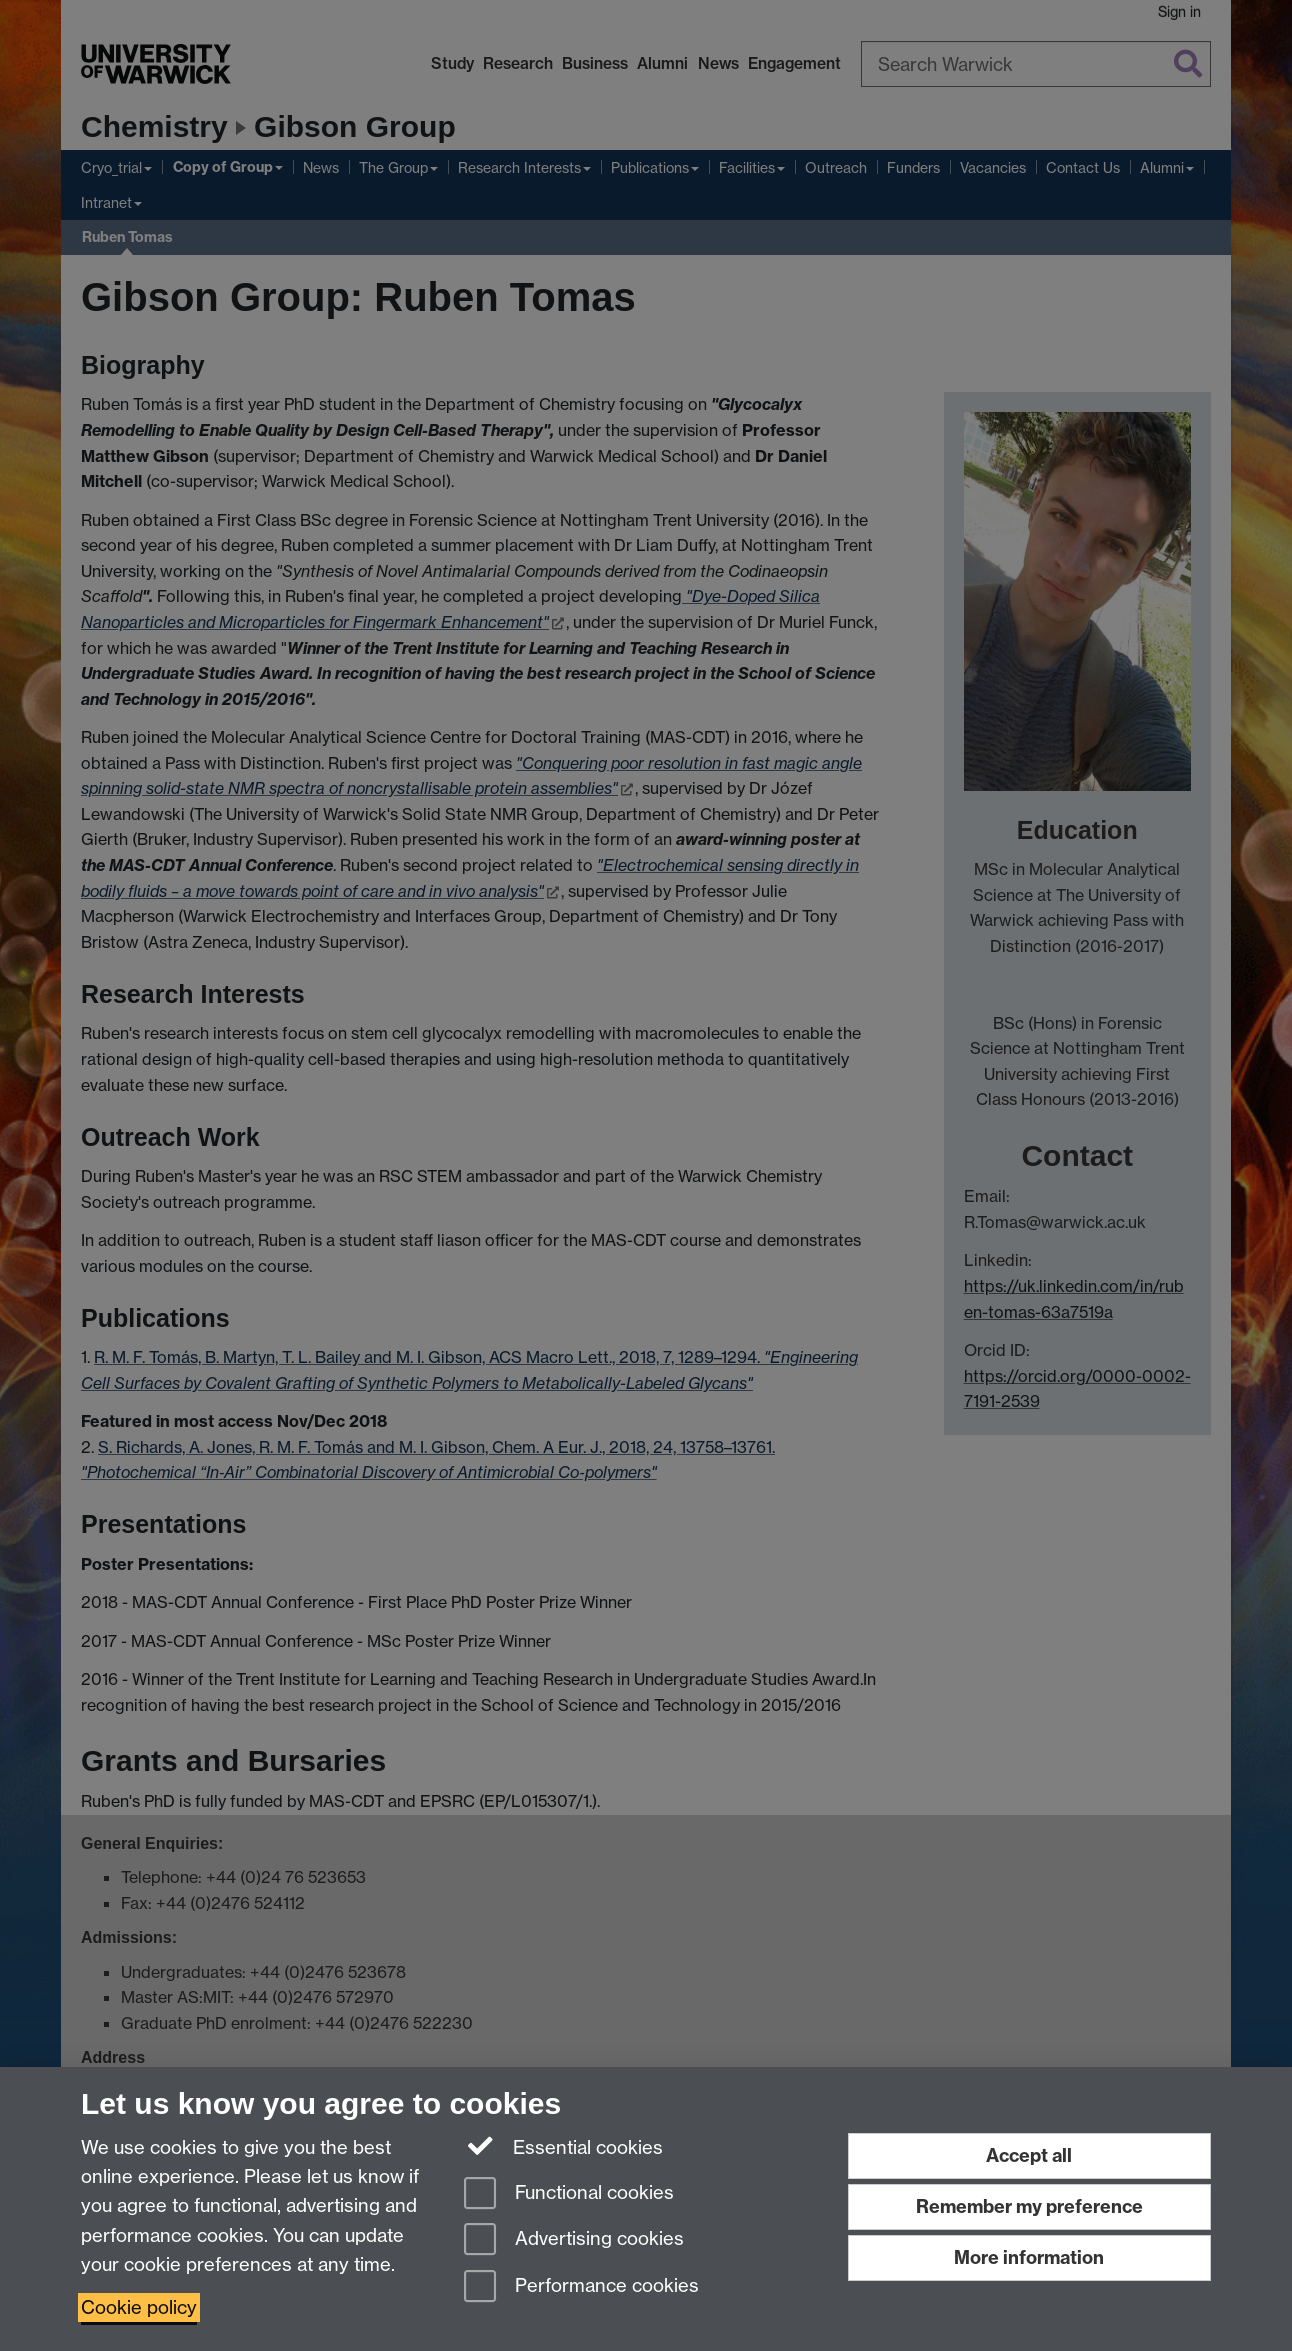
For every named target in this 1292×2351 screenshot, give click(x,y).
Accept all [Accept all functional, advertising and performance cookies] (1029, 2155)
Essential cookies (563, 2146)
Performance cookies (581, 2287)
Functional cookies (569, 2194)
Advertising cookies (574, 2240)
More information (1029, 2257)
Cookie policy (139, 2307)
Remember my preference (1029, 2206)
